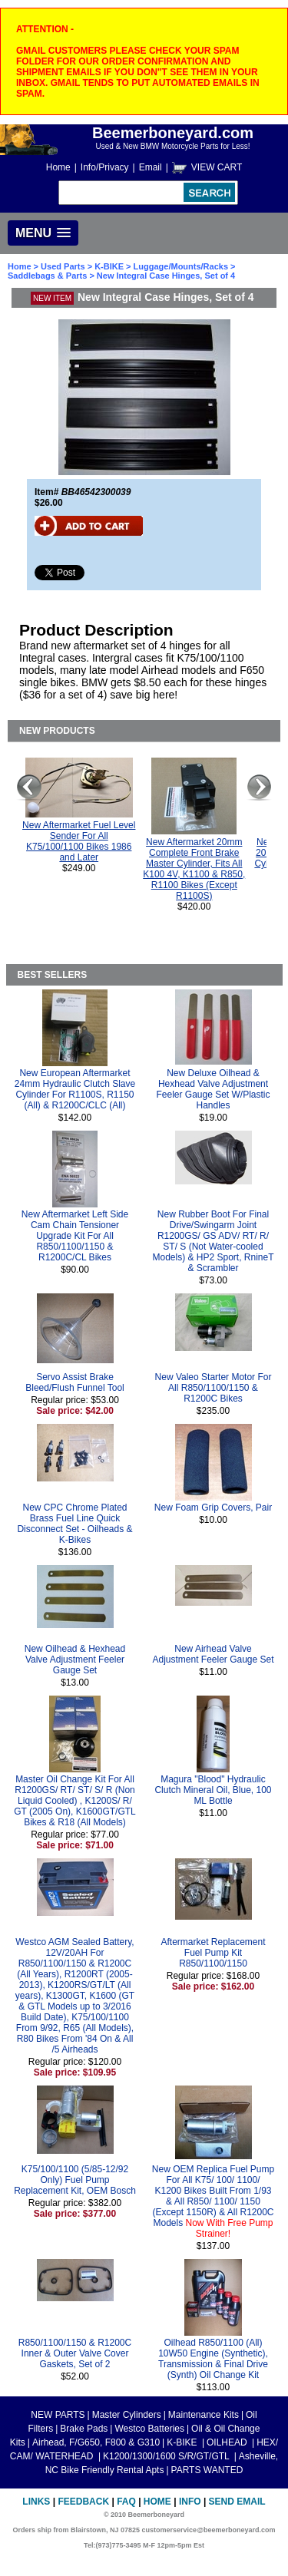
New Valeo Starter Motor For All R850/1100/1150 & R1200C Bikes (213, 1388)
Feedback (83, 2501)
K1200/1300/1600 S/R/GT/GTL (167, 2456)
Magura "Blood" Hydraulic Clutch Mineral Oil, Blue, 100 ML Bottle (212, 1790)
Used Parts (62, 266)
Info (190, 2501)
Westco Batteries (149, 2428)
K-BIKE (110, 266)
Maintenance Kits (203, 2414)
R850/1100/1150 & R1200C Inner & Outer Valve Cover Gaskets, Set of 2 (74, 2353)
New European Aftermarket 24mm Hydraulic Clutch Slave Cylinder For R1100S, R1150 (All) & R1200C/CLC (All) (75, 1089)
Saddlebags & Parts (47, 275)
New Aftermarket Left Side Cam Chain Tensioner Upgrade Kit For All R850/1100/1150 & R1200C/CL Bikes (75, 1236)
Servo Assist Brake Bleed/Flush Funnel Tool (74, 1382)
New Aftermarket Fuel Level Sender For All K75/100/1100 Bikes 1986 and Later (78, 841)
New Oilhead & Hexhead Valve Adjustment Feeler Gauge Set (75, 1659)
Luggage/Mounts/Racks (181, 266)
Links (36, 2501)
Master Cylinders (126, 2414)
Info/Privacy (105, 167)
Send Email (237, 2501)
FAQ (126, 2501)
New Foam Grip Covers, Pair (213, 1507)
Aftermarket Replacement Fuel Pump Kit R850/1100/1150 (213, 1953)
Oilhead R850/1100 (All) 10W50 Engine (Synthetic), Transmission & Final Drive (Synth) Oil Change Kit (213, 2358)
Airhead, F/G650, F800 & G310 (96, 2442)
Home (58, 167)
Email (150, 167)
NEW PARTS (57, 2414)
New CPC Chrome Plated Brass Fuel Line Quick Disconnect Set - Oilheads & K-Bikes (74, 1523)
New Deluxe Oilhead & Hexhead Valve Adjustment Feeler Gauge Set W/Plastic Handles (213, 1089)
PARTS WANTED (207, 2470)
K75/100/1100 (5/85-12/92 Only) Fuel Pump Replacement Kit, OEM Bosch (75, 2180)
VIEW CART (216, 167)
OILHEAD (228, 2442)
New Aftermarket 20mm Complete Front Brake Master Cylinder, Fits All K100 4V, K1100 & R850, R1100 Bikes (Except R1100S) (194, 869)
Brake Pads (84, 2428)
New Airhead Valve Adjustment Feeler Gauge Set (212, 1654)
